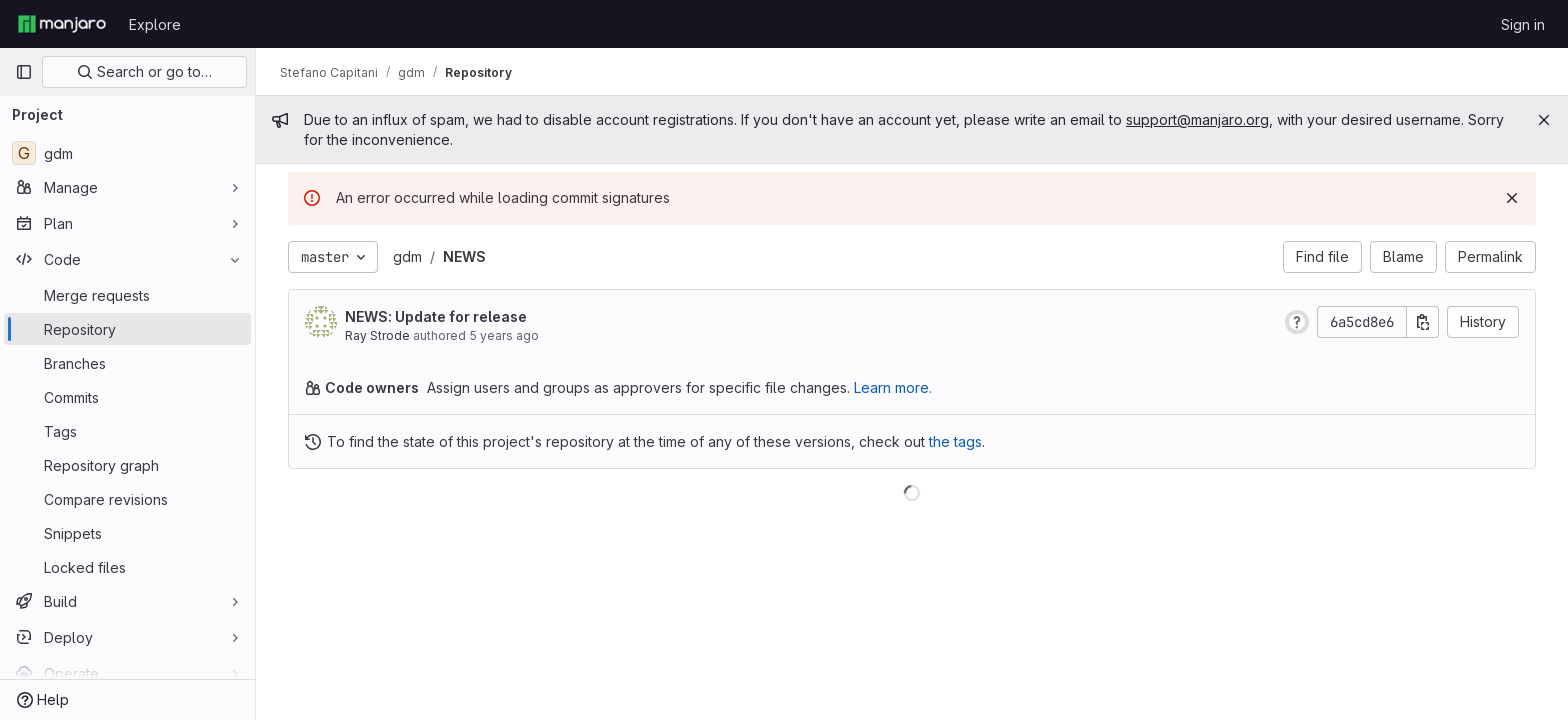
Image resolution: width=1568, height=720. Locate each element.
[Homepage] (62, 24)
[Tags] (127, 431)
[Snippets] (127, 533)
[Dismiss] (1512, 198)
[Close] (1544, 120)
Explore (155, 24)
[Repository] (127, 329)
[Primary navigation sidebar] (24, 72)
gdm (407, 256)
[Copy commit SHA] (1423, 322)
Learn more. (893, 387)
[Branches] (127, 363)
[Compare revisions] (127, 499)
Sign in (1523, 24)
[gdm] (127, 153)
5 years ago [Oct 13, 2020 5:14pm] (504, 335)
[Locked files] (127, 567)
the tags (955, 441)
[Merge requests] (127, 295)
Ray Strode (377, 335)
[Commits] (127, 397)
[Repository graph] (127, 465)
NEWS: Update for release (436, 316)
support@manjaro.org (1197, 119)
